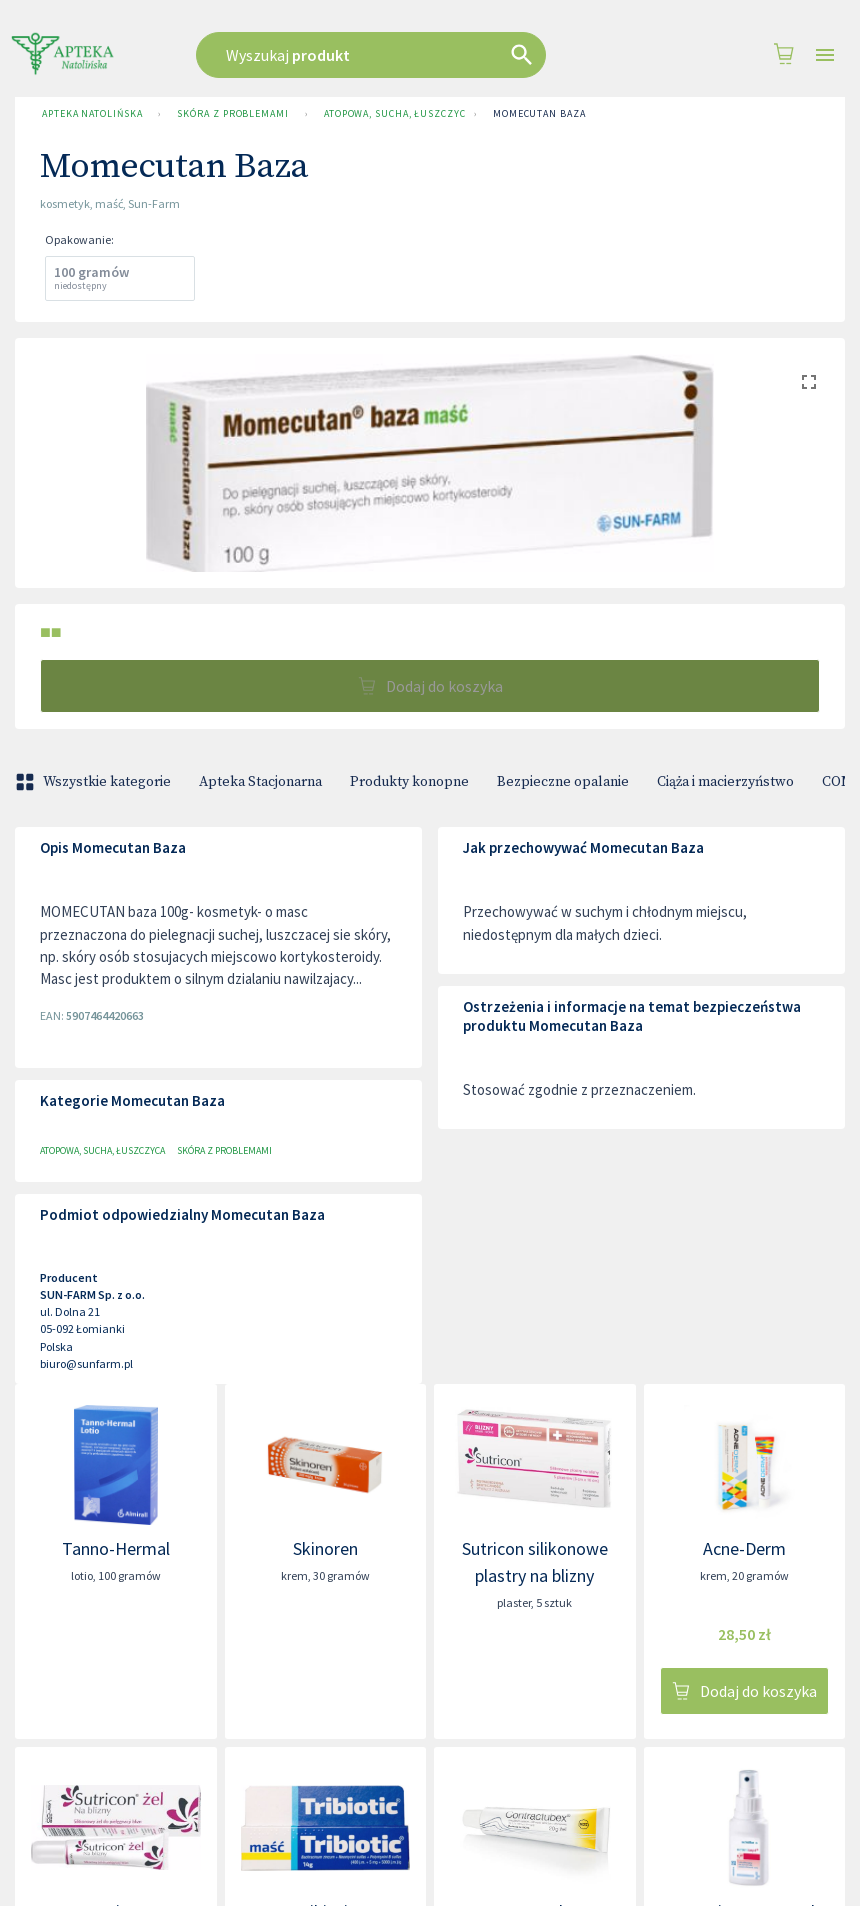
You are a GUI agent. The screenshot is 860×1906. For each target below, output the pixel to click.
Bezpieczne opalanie (563, 782)
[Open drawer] (825, 55)
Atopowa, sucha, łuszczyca (391, 114)
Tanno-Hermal (116, 1548)
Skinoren (325, 1548)
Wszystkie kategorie (95, 782)
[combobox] (401, 55)
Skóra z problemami (232, 114)
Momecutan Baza (539, 114)
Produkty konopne (409, 782)
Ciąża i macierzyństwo (725, 782)
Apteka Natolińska (92, 114)
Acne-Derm (744, 1548)
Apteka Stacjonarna (260, 782)
